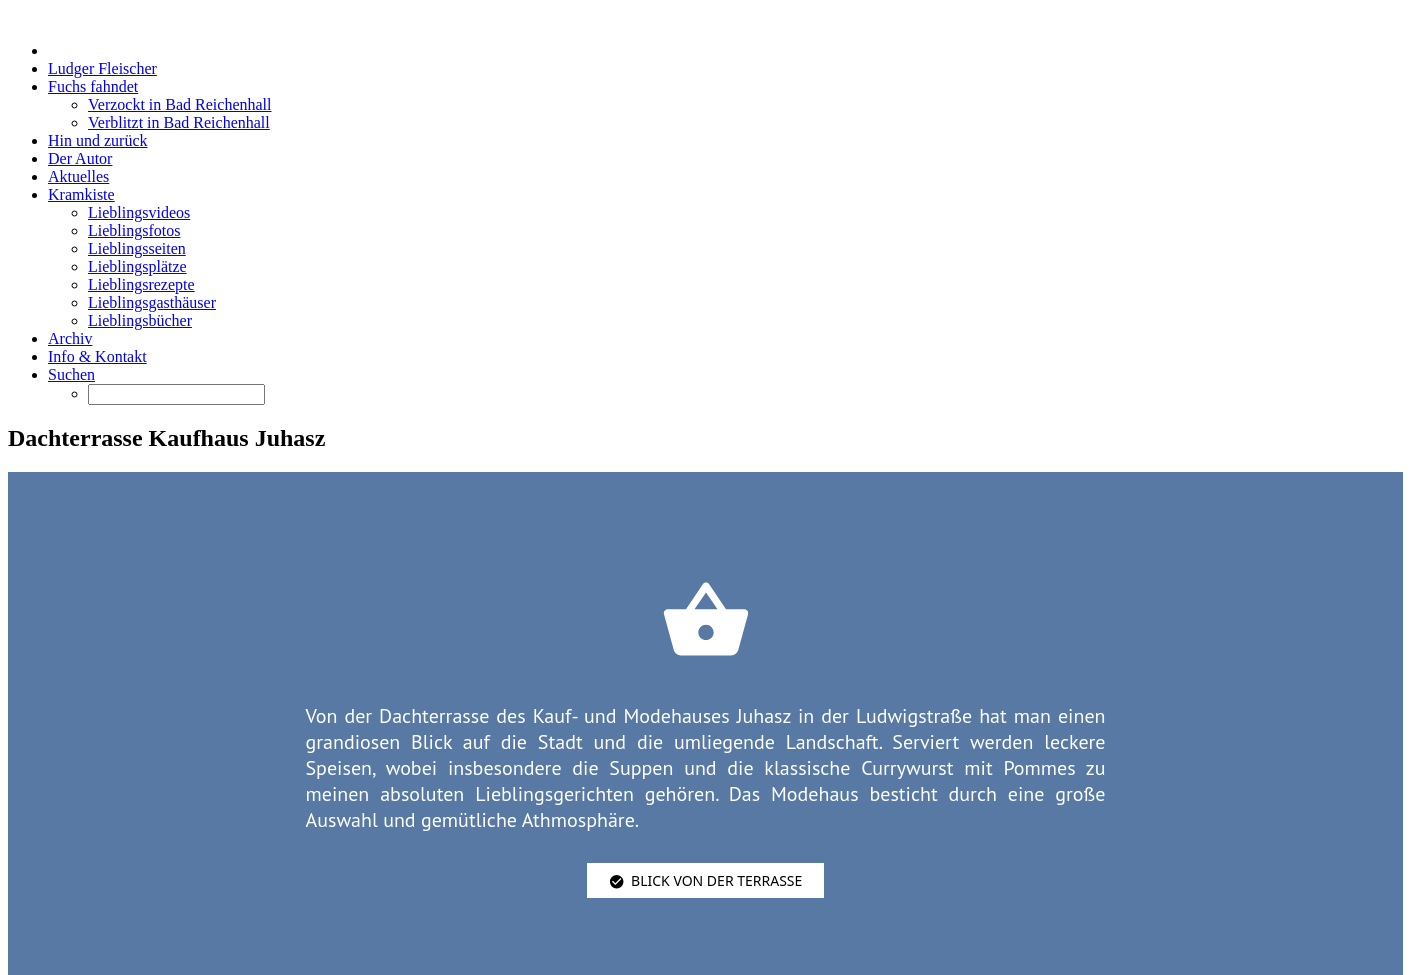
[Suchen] (176, 394)
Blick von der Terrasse (706, 880)
